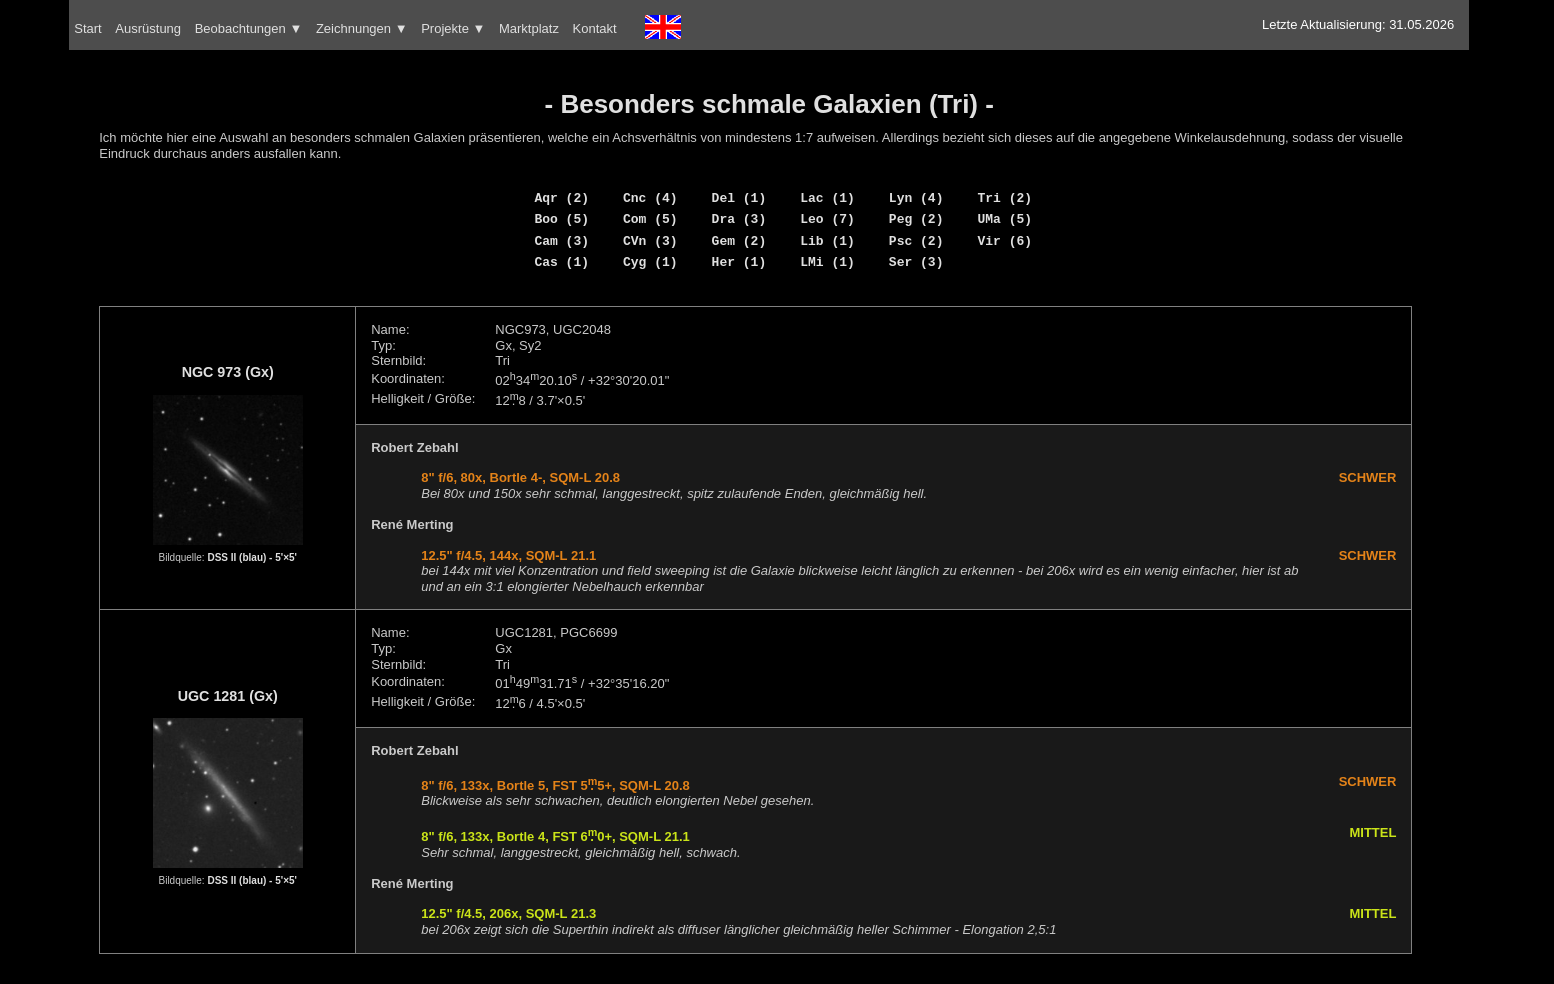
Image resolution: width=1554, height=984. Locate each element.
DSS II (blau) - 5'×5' (252, 557)
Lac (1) (827, 198)
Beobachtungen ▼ (249, 28)
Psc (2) (916, 241)
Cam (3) (561, 241)
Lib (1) (827, 241)
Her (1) (739, 262)
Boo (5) (561, 219)
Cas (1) (561, 262)
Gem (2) (739, 241)
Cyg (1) (650, 262)
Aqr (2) (561, 198)
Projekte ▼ (453, 28)
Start (87, 28)
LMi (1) (827, 262)
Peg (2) (916, 219)
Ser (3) (916, 262)
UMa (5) (1004, 219)
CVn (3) (650, 241)
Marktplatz (529, 28)
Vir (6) (1004, 241)
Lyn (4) (916, 198)
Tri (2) (1004, 198)
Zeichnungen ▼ (362, 28)
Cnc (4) (650, 198)
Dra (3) (739, 219)
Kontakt (595, 28)
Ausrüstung (148, 28)
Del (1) (739, 198)
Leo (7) (827, 219)
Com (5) (650, 219)
